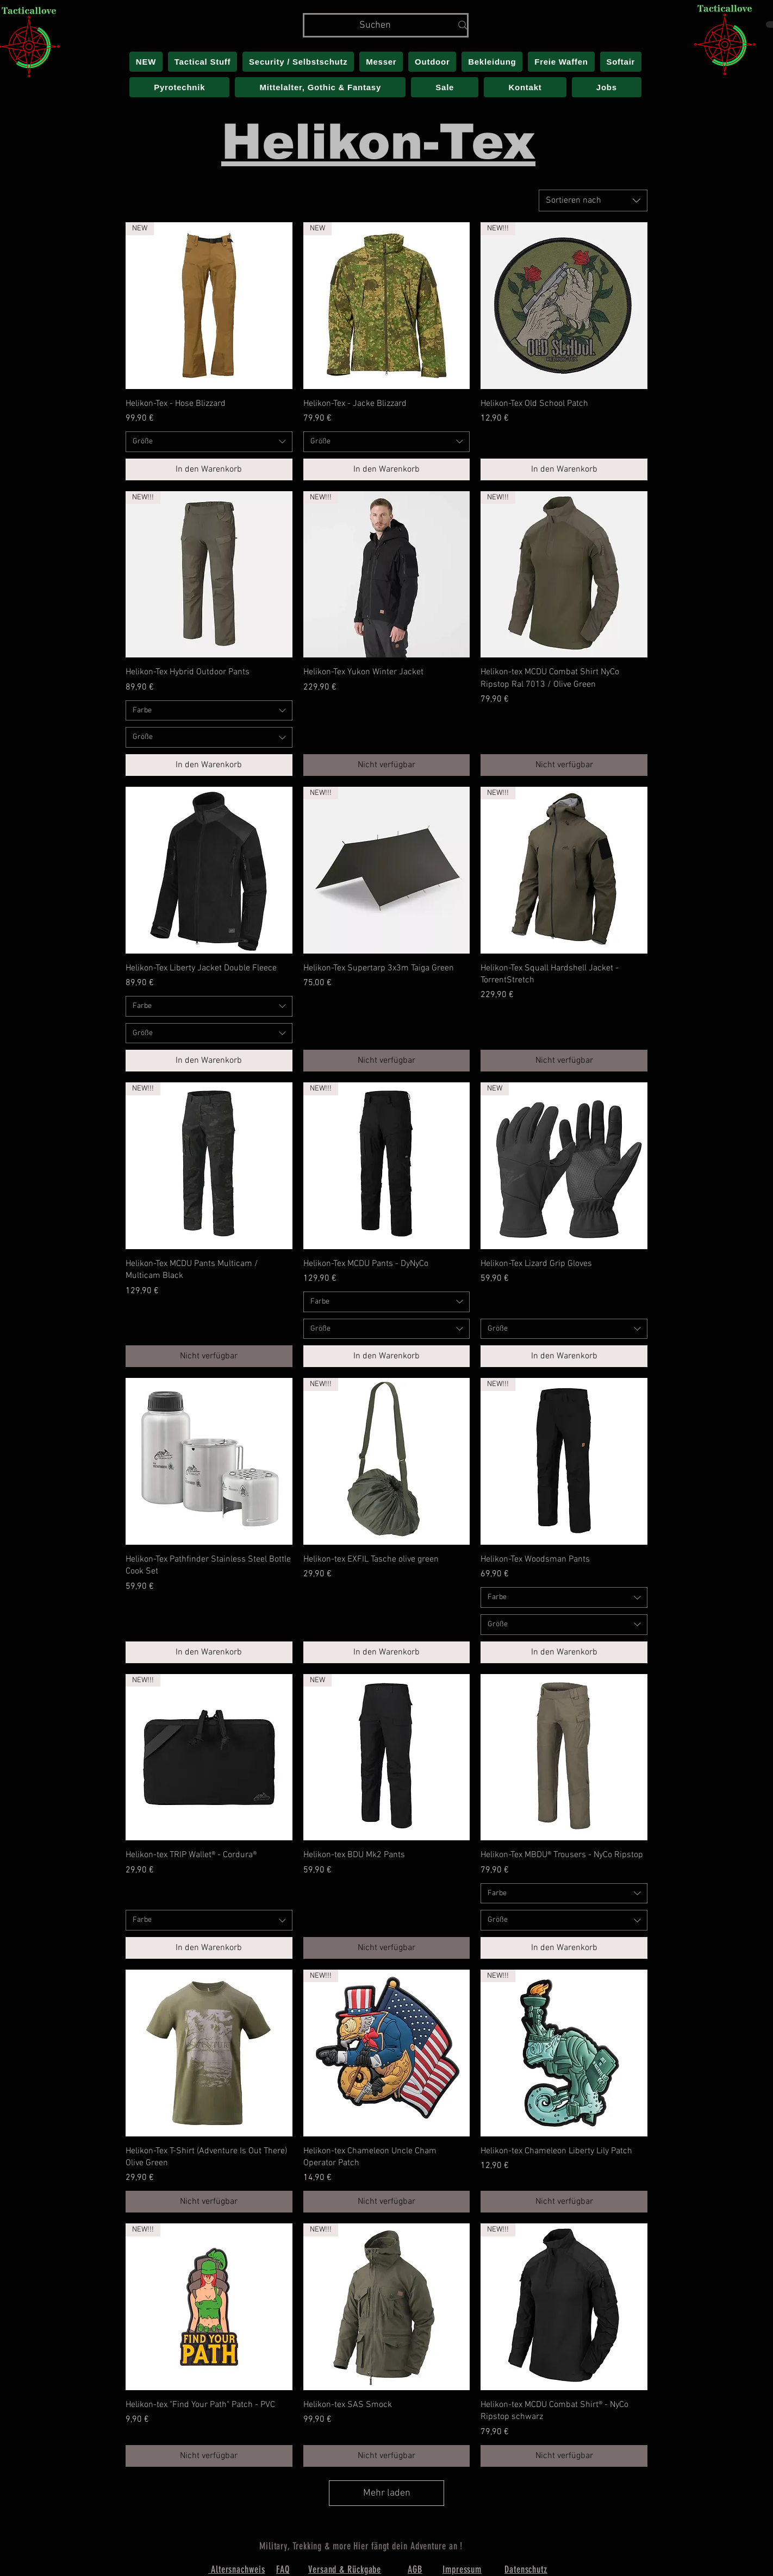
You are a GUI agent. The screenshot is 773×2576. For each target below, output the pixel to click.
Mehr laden (386, 2493)
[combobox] (593, 200)
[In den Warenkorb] (209, 469)
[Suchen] (375, 25)
